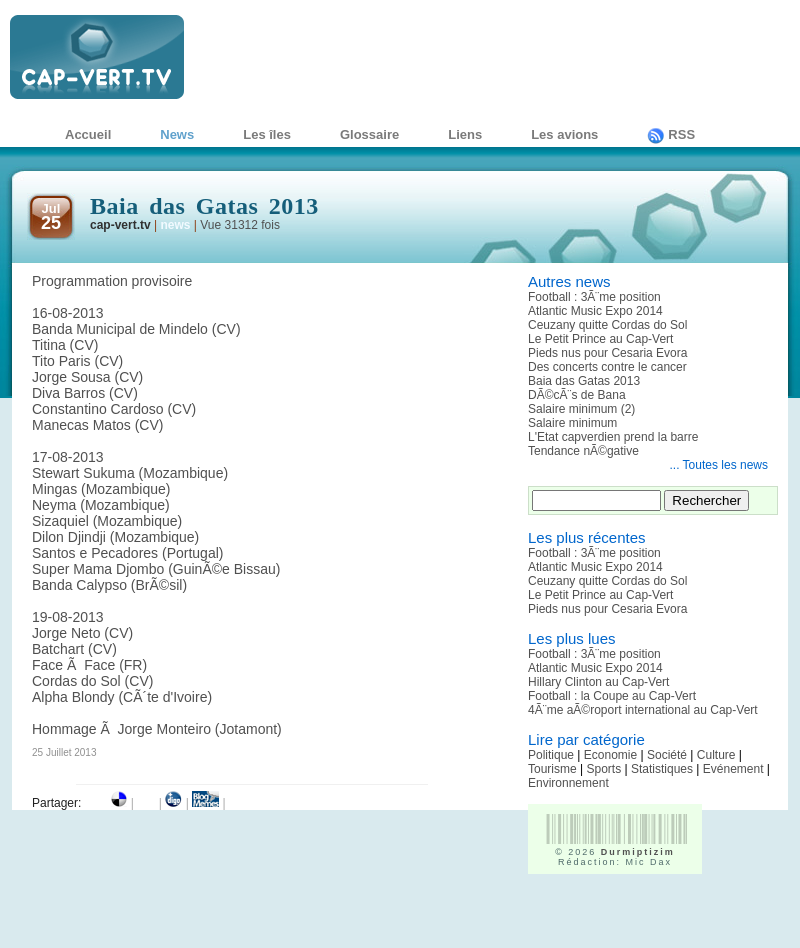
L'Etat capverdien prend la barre (613, 437)
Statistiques (662, 769)
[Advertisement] (645, 918)
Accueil (88, 134)
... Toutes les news (719, 465)
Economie (610, 755)
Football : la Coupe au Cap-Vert (612, 696)
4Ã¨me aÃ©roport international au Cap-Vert (643, 710)
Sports (603, 769)
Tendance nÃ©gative (583, 451)
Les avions (564, 134)
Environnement (568, 783)
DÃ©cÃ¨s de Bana (577, 395)
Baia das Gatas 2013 (584, 381)
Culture (716, 755)
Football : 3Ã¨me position (594, 297)
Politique (551, 755)
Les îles (267, 134)
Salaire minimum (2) (581, 409)
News (177, 134)
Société (667, 755)
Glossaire (369, 134)
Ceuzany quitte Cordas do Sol (607, 325)
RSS (671, 134)
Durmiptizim (638, 852)
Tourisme (552, 769)
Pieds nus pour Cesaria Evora (607, 353)
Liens (465, 134)
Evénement (733, 769)
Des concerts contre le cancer (607, 367)
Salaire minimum (572, 423)
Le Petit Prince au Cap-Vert (600, 339)
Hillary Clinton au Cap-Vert (598, 682)
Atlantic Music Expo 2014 (595, 311)
